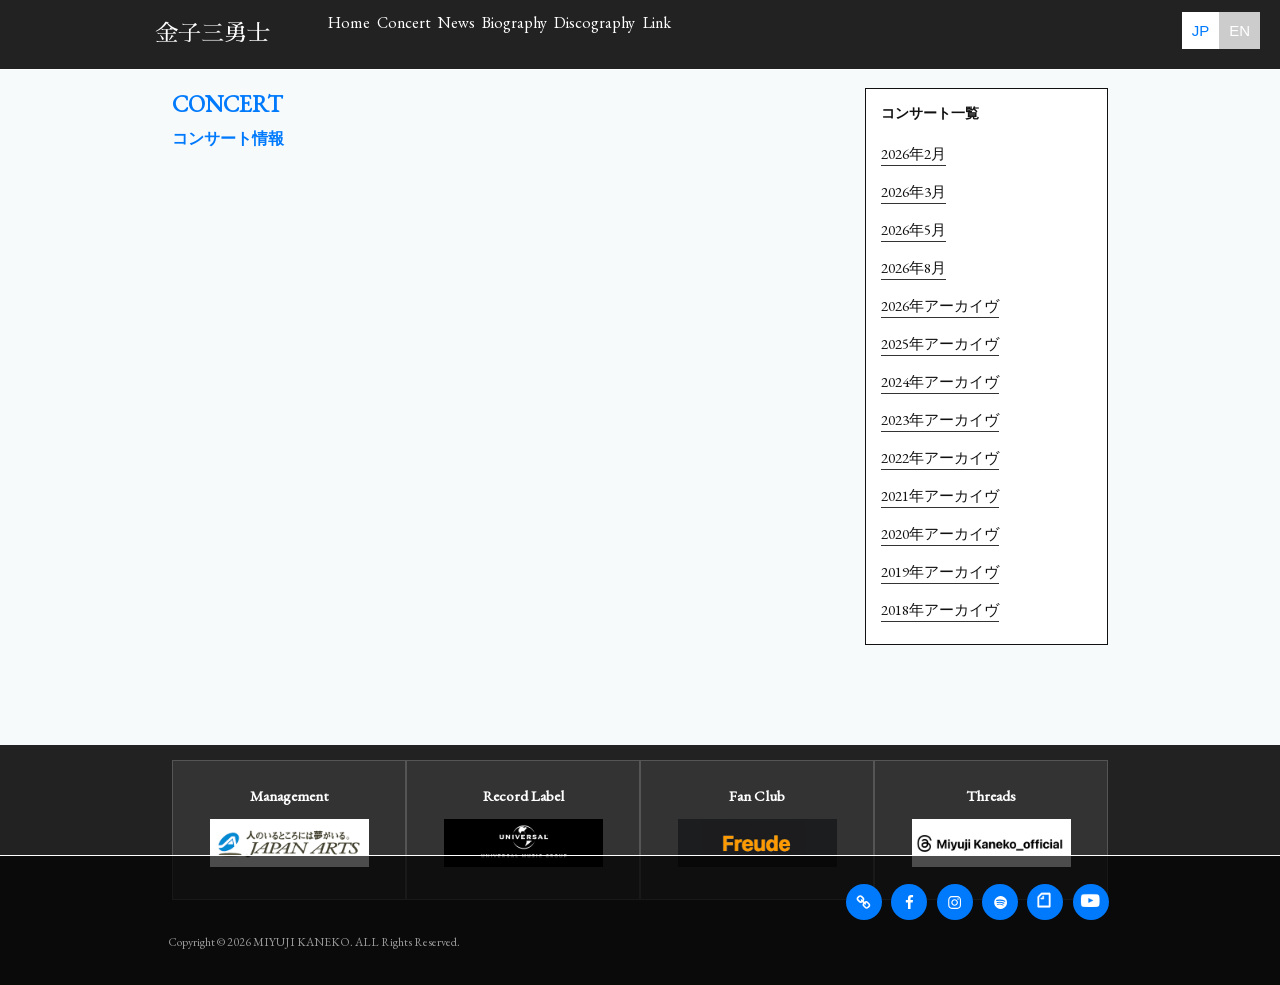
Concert (492, 33)
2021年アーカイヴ (940, 495)
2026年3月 (913, 191)
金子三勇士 (212, 33)
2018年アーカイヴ (940, 609)
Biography (724, 33)
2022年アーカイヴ (940, 457)
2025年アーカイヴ (940, 343)
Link (994, 33)
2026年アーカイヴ (940, 305)
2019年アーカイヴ (940, 571)
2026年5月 (913, 229)
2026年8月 (913, 267)
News (604, 33)
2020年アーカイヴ (940, 533)
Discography (869, 33)
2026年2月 (913, 153)
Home (378, 33)
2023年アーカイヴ (940, 419)
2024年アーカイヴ (940, 381)
